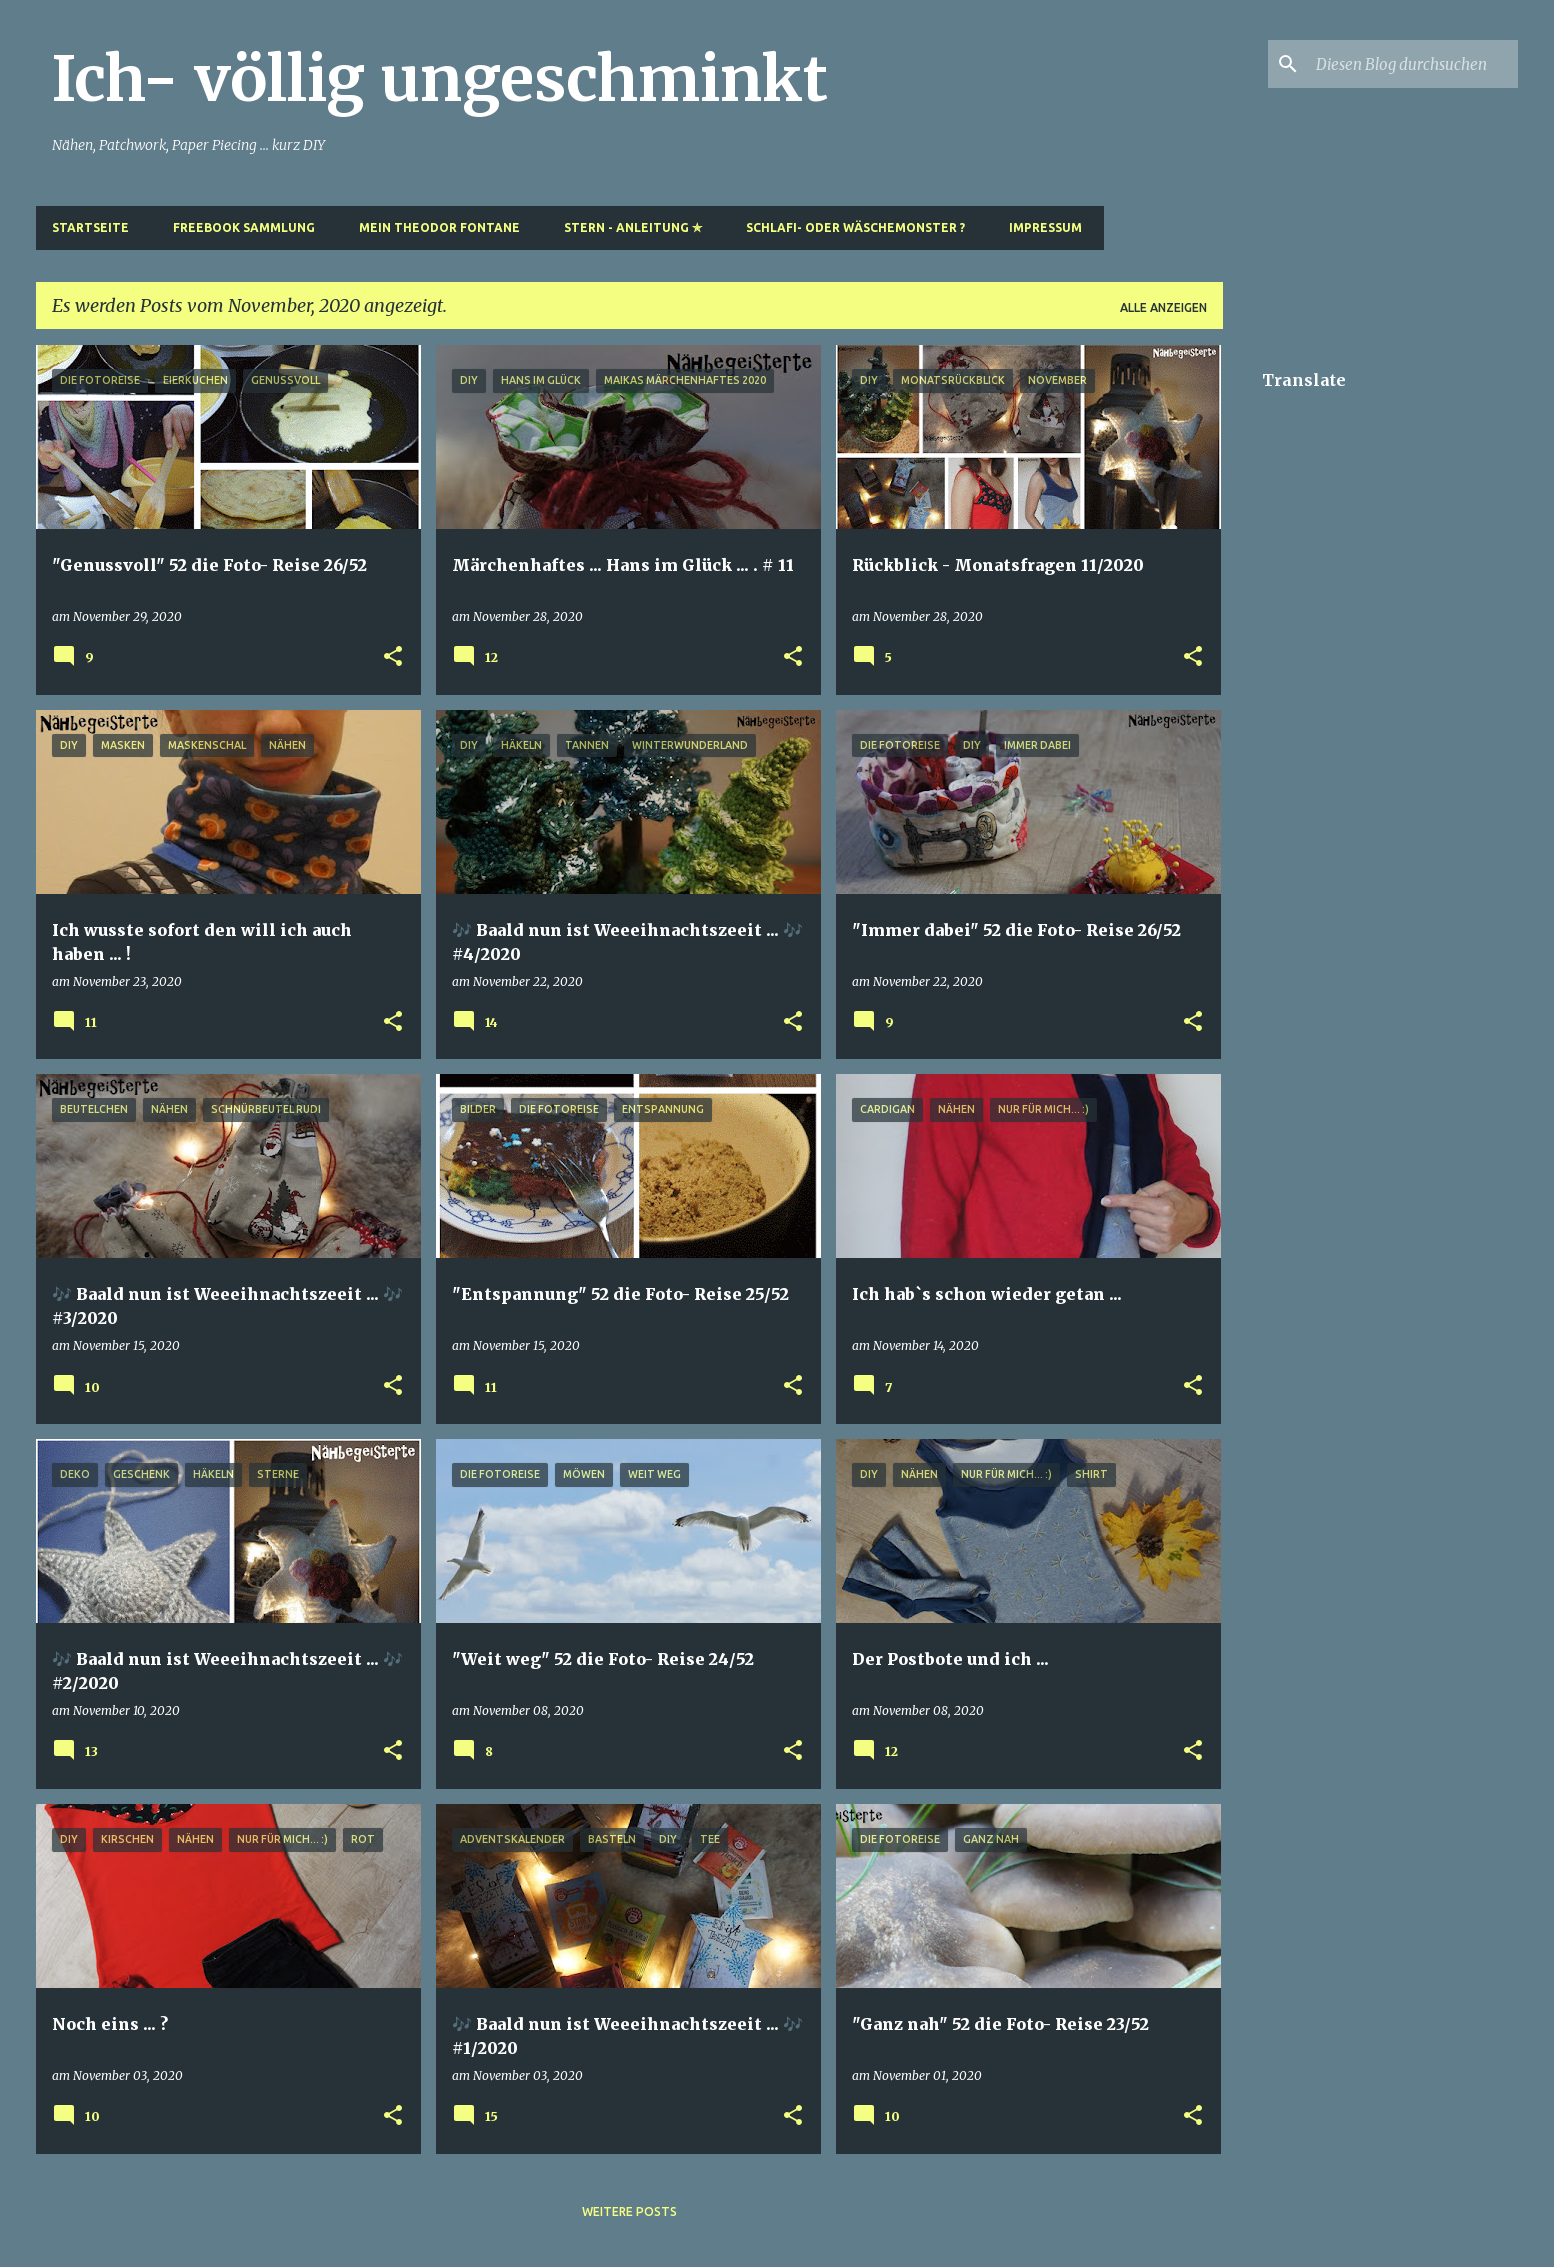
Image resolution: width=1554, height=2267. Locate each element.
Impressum (1045, 227)
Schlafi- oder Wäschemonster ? (855, 227)
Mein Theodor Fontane (439, 227)
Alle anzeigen (1163, 307)
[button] (393, 657)
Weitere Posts (629, 2211)
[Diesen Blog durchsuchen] (1413, 64)
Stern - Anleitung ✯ (633, 227)
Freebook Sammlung (244, 227)
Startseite (90, 227)
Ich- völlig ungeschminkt (440, 79)
